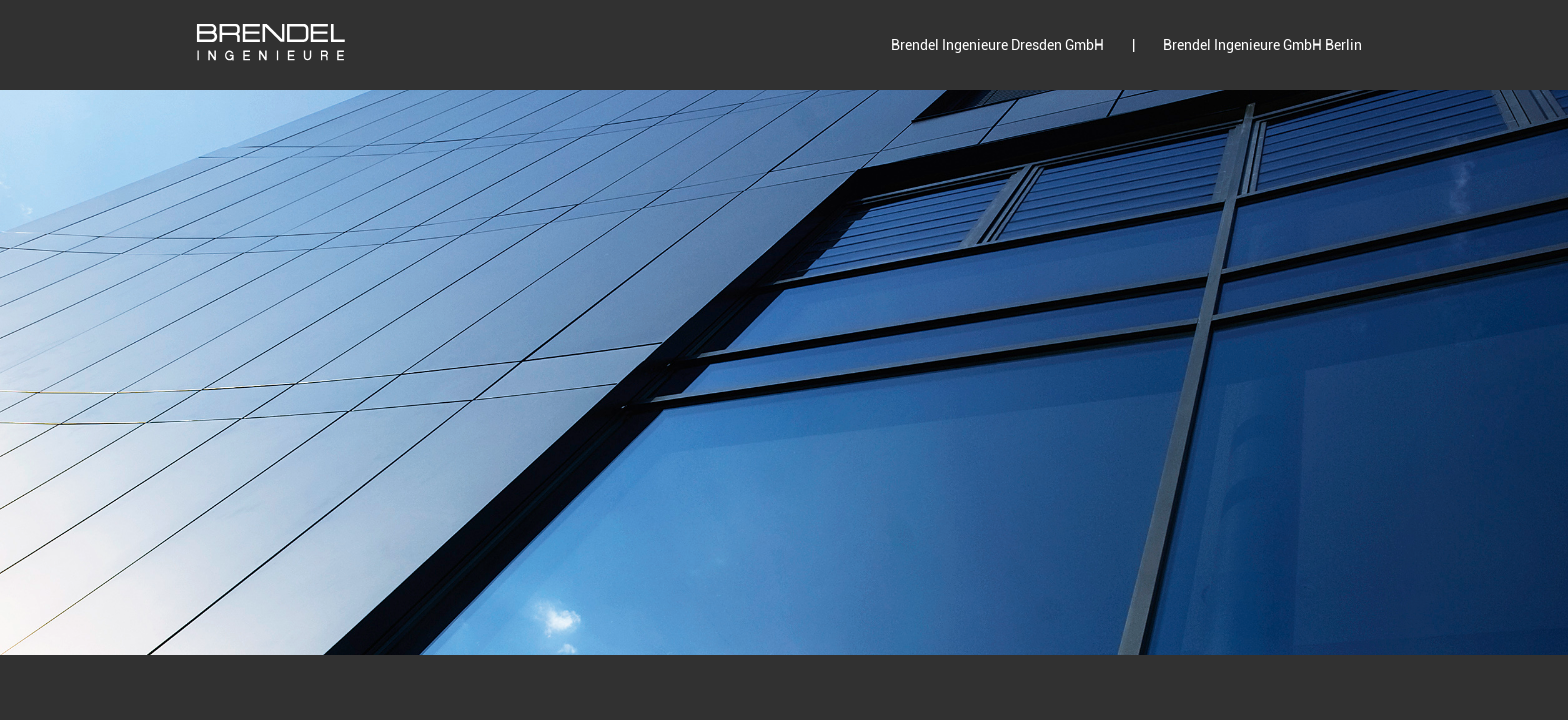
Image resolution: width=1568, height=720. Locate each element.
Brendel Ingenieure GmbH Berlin (1262, 45)
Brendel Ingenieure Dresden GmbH (997, 45)
